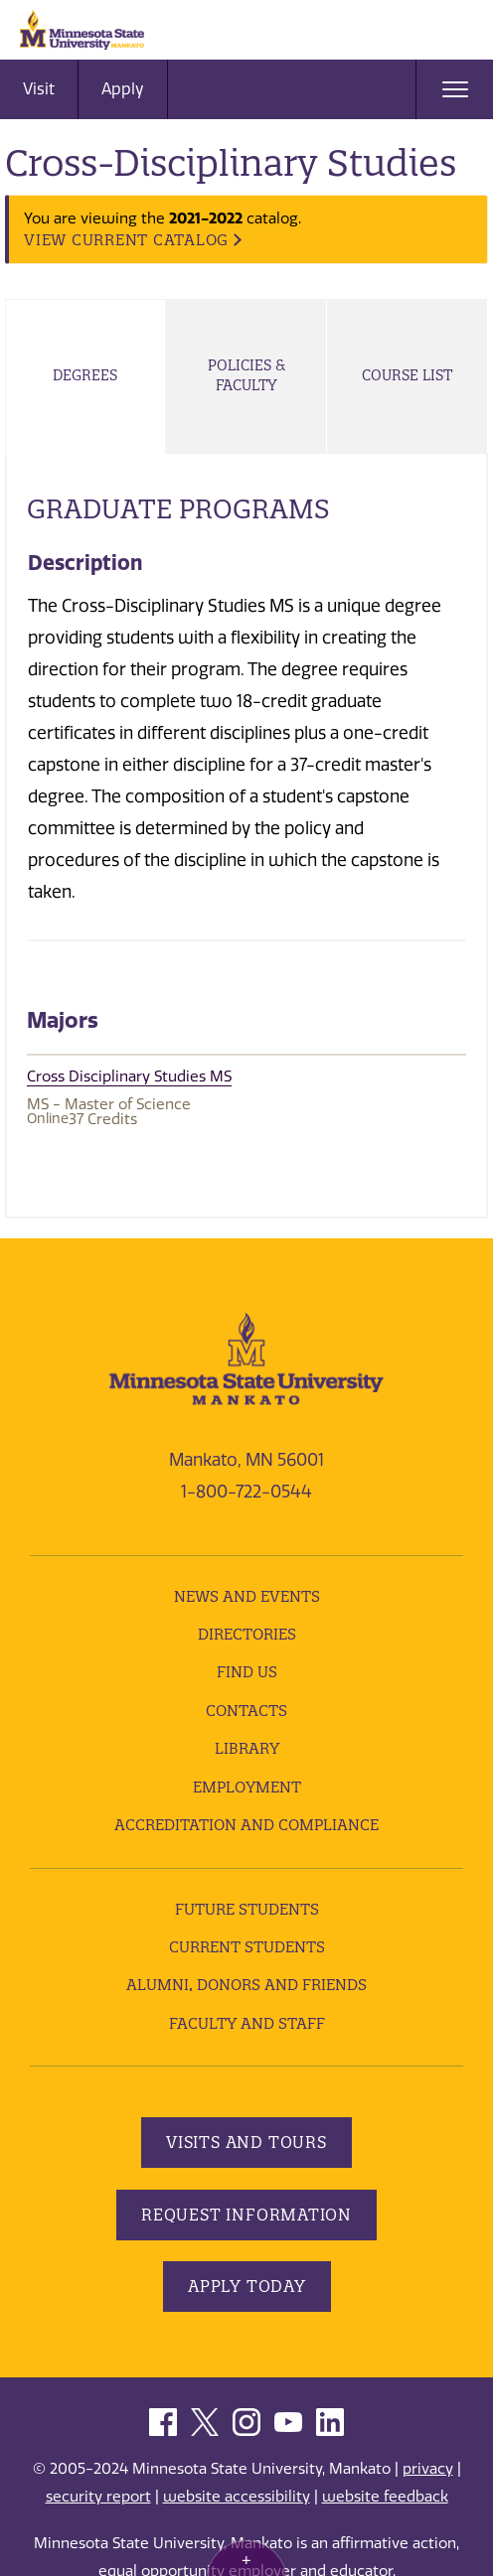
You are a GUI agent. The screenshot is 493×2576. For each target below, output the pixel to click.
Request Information (246, 2214)
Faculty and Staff (247, 2023)
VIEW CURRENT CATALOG (126, 239)
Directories (247, 1634)
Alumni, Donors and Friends (246, 1984)
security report (98, 2496)
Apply (122, 88)
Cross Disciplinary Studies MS (129, 1076)
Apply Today (247, 2286)
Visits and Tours (246, 2142)
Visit (39, 88)
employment (247, 1787)
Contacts (246, 1710)
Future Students (247, 1909)
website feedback (385, 2496)
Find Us (247, 1671)
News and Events (247, 1596)
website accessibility (236, 2496)
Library (247, 1748)
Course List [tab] (407, 375)
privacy (428, 2469)
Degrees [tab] (85, 375)
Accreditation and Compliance (246, 1824)
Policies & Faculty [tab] (246, 375)
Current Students (247, 1946)
